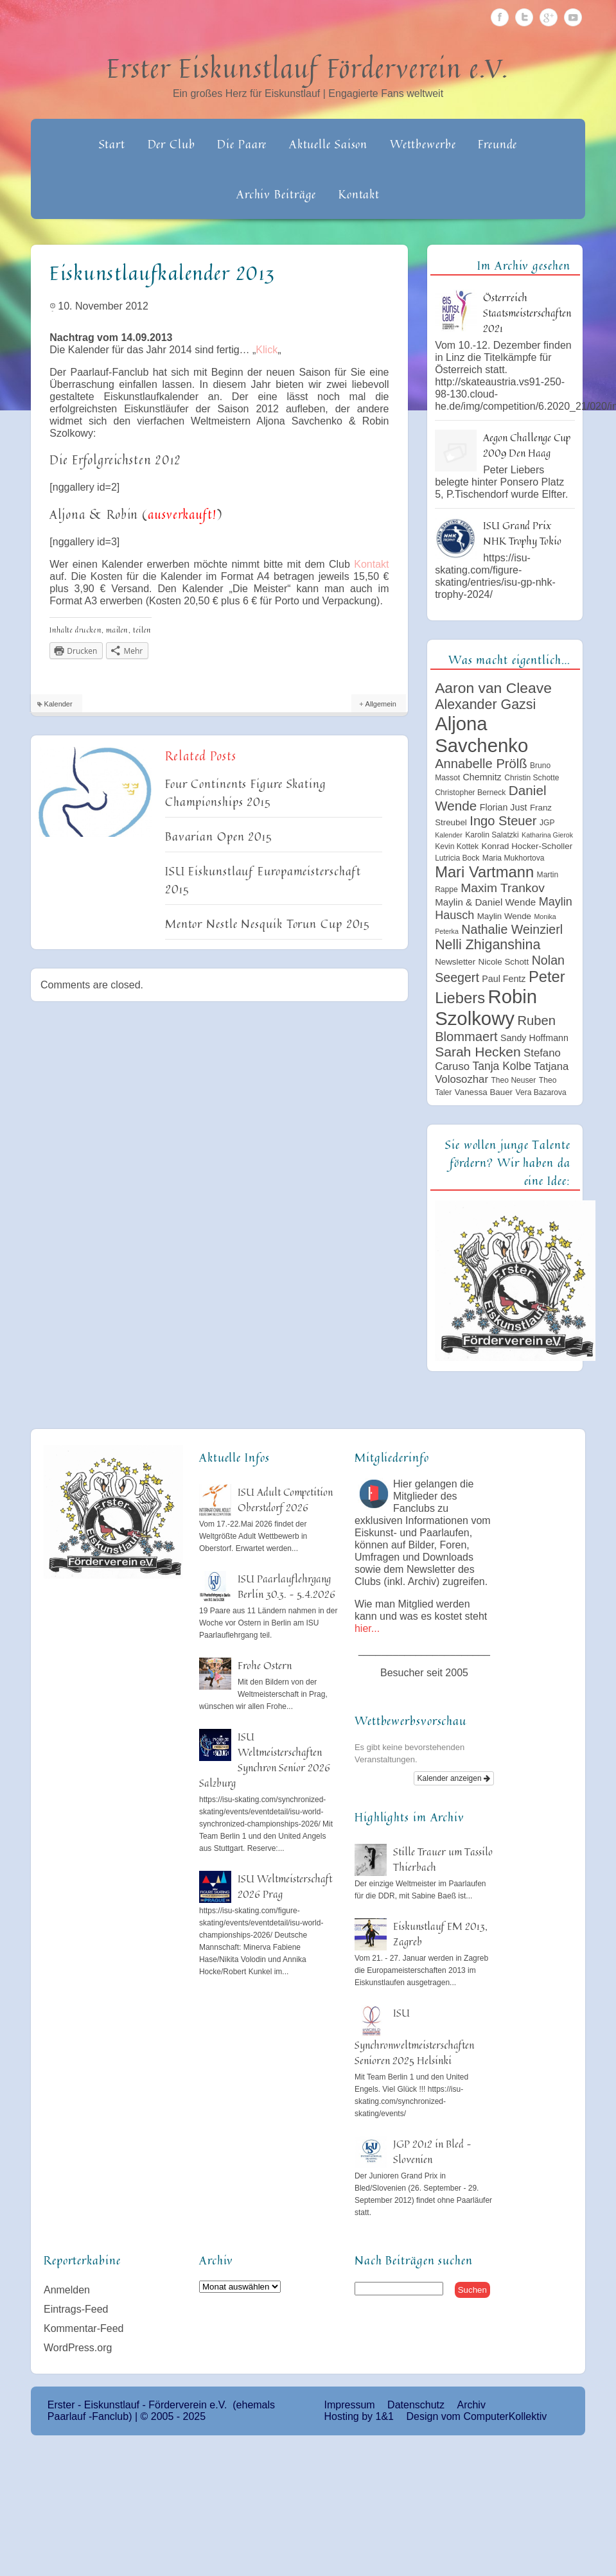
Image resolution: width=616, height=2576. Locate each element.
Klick (266, 349)
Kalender (58, 704)
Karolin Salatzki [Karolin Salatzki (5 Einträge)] (491, 834)
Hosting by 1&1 (359, 2416)
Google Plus (549, 17)
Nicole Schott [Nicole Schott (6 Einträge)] (504, 962)
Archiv (471, 2404)
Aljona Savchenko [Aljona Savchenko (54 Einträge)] (481, 734)
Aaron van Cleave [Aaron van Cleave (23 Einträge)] (493, 687)
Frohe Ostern (265, 1665)
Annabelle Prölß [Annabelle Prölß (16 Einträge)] (481, 764)
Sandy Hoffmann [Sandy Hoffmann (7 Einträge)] (534, 1038)
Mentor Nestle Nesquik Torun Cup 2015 (267, 924)
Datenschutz (415, 2404)
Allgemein (380, 704)
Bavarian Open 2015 (218, 836)
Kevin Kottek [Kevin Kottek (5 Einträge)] (457, 846)
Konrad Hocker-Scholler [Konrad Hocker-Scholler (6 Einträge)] (526, 846)
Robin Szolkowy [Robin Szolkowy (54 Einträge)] (486, 1007)
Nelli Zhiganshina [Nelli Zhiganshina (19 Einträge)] (487, 944)
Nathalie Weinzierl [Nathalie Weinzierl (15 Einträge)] (512, 929)
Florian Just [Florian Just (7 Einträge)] (503, 807)
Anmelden (67, 2289)
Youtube (573, 17)
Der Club (171, 144)
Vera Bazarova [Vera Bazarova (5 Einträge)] (541, 1092)
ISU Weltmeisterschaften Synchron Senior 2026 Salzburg (264, 1760)
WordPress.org (78, 2347)
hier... (367, 1628)
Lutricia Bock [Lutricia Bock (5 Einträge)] (457, 858)
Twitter (524, 17)
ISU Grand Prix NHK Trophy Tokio (522, 533)
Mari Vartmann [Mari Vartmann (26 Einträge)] (484, 872)
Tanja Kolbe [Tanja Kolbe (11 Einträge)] (502, 1066)
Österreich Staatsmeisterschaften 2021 (527, 313)
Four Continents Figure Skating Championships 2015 (245, 792)
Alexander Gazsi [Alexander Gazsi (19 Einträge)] (485, 704)
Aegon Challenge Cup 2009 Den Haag (526, 445)
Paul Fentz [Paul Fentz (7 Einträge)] (503, 979)
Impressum (349, 2404)
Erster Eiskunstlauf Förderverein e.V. (308, 68)
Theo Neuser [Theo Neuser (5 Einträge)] (513, 1080)
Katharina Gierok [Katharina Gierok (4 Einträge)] (547, 835)
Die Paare (242, 144)
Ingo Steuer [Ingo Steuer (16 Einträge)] (503, 821)
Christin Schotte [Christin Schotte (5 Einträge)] (531, 777)
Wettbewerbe (423, 144)
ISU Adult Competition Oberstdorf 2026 (285, 1499)
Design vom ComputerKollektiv (476, 2416)
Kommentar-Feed (84, 2328)
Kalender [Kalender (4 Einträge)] (448, 835)
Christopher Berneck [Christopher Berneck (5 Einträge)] (470, 792)
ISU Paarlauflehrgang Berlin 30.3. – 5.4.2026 (286, 1586)
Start (112, 144)
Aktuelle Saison (328, 144)
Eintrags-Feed (76, 2309)
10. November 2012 (103, 306)
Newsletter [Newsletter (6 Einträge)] (455, 962)
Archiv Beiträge (276, 194)
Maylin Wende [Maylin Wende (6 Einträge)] (504, 916)
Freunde (497, 144)
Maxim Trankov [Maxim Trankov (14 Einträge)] (503, 888)
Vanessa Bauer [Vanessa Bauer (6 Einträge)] (484, 1092)
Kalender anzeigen (454, 1778)
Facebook (500, 17)
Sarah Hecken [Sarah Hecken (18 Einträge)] (477, 1051)
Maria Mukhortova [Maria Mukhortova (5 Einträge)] (513, 858)
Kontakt (359, 194)
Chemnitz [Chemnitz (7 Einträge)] (482, 777)
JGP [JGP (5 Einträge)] (547, 822)
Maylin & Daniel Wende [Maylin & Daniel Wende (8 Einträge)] (485, 902)
